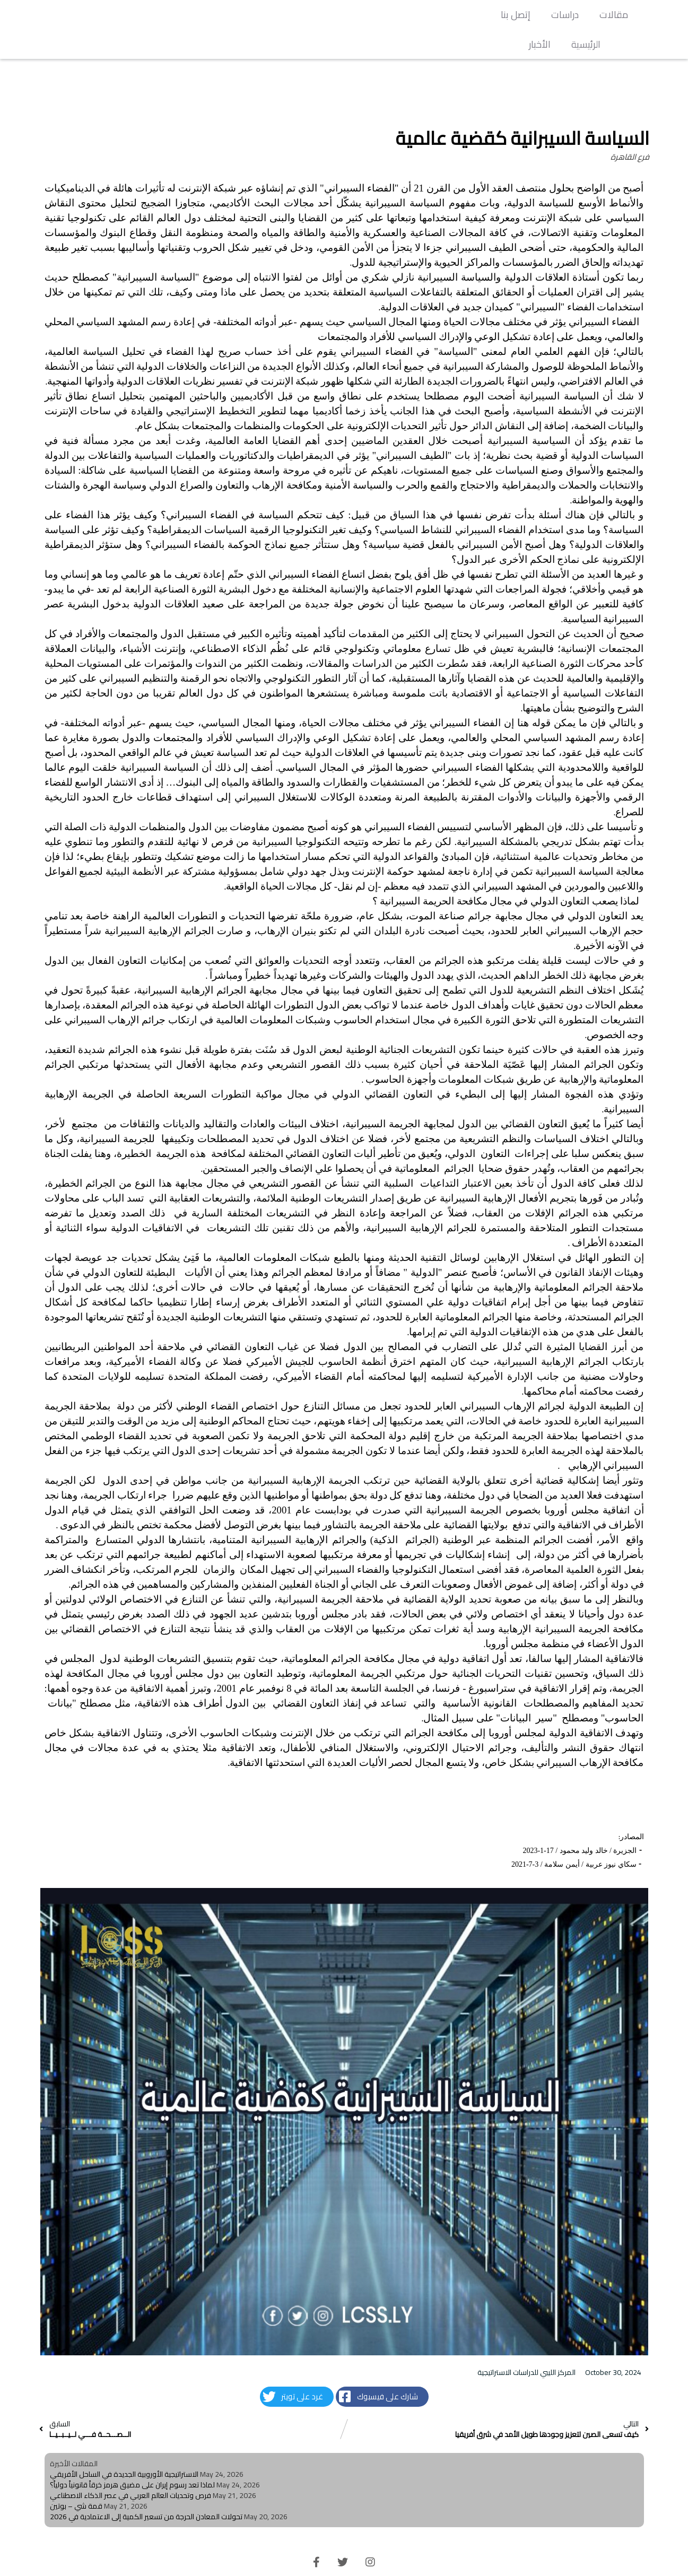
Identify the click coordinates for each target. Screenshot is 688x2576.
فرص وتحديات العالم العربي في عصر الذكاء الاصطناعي (130, 2466)
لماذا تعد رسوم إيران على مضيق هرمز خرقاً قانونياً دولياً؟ (132, 2455)
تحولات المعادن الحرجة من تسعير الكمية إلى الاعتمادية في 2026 (146, 2487)
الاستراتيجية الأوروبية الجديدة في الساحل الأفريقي (124, 2444)
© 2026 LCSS (344, 2560)
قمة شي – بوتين (76, 2476)
